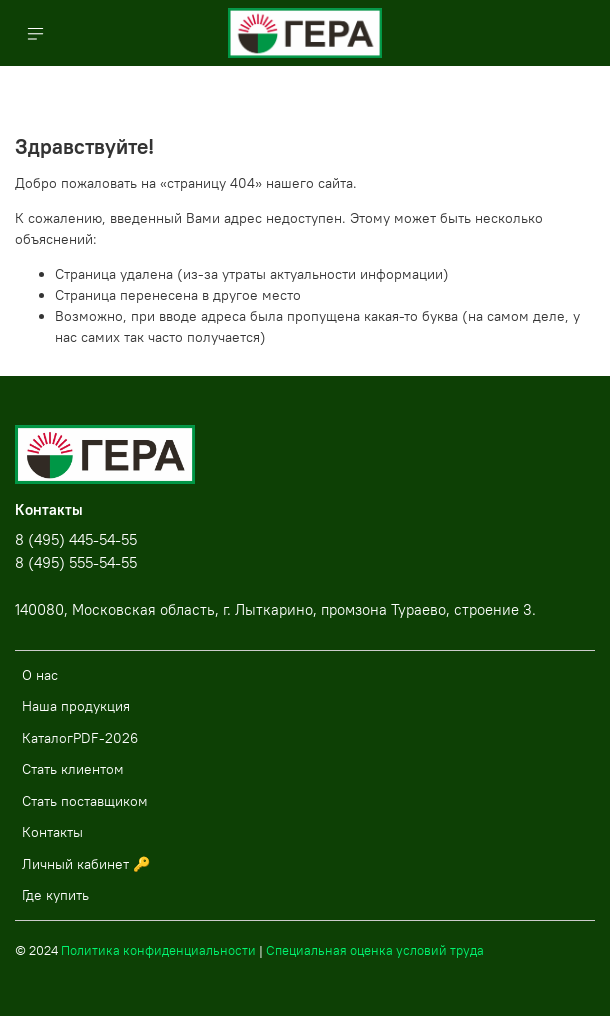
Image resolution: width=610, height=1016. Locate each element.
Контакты (52, 832)
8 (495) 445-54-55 (76, 539)
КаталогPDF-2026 (80, 738)
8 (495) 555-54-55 (76, 562)
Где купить (55, 895)
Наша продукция (76, 706)
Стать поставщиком (85, 801)
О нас (40, 675)
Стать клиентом (73, 769)
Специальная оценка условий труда (375, 950)
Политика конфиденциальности (158, 950)
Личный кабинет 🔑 (86, 864)
